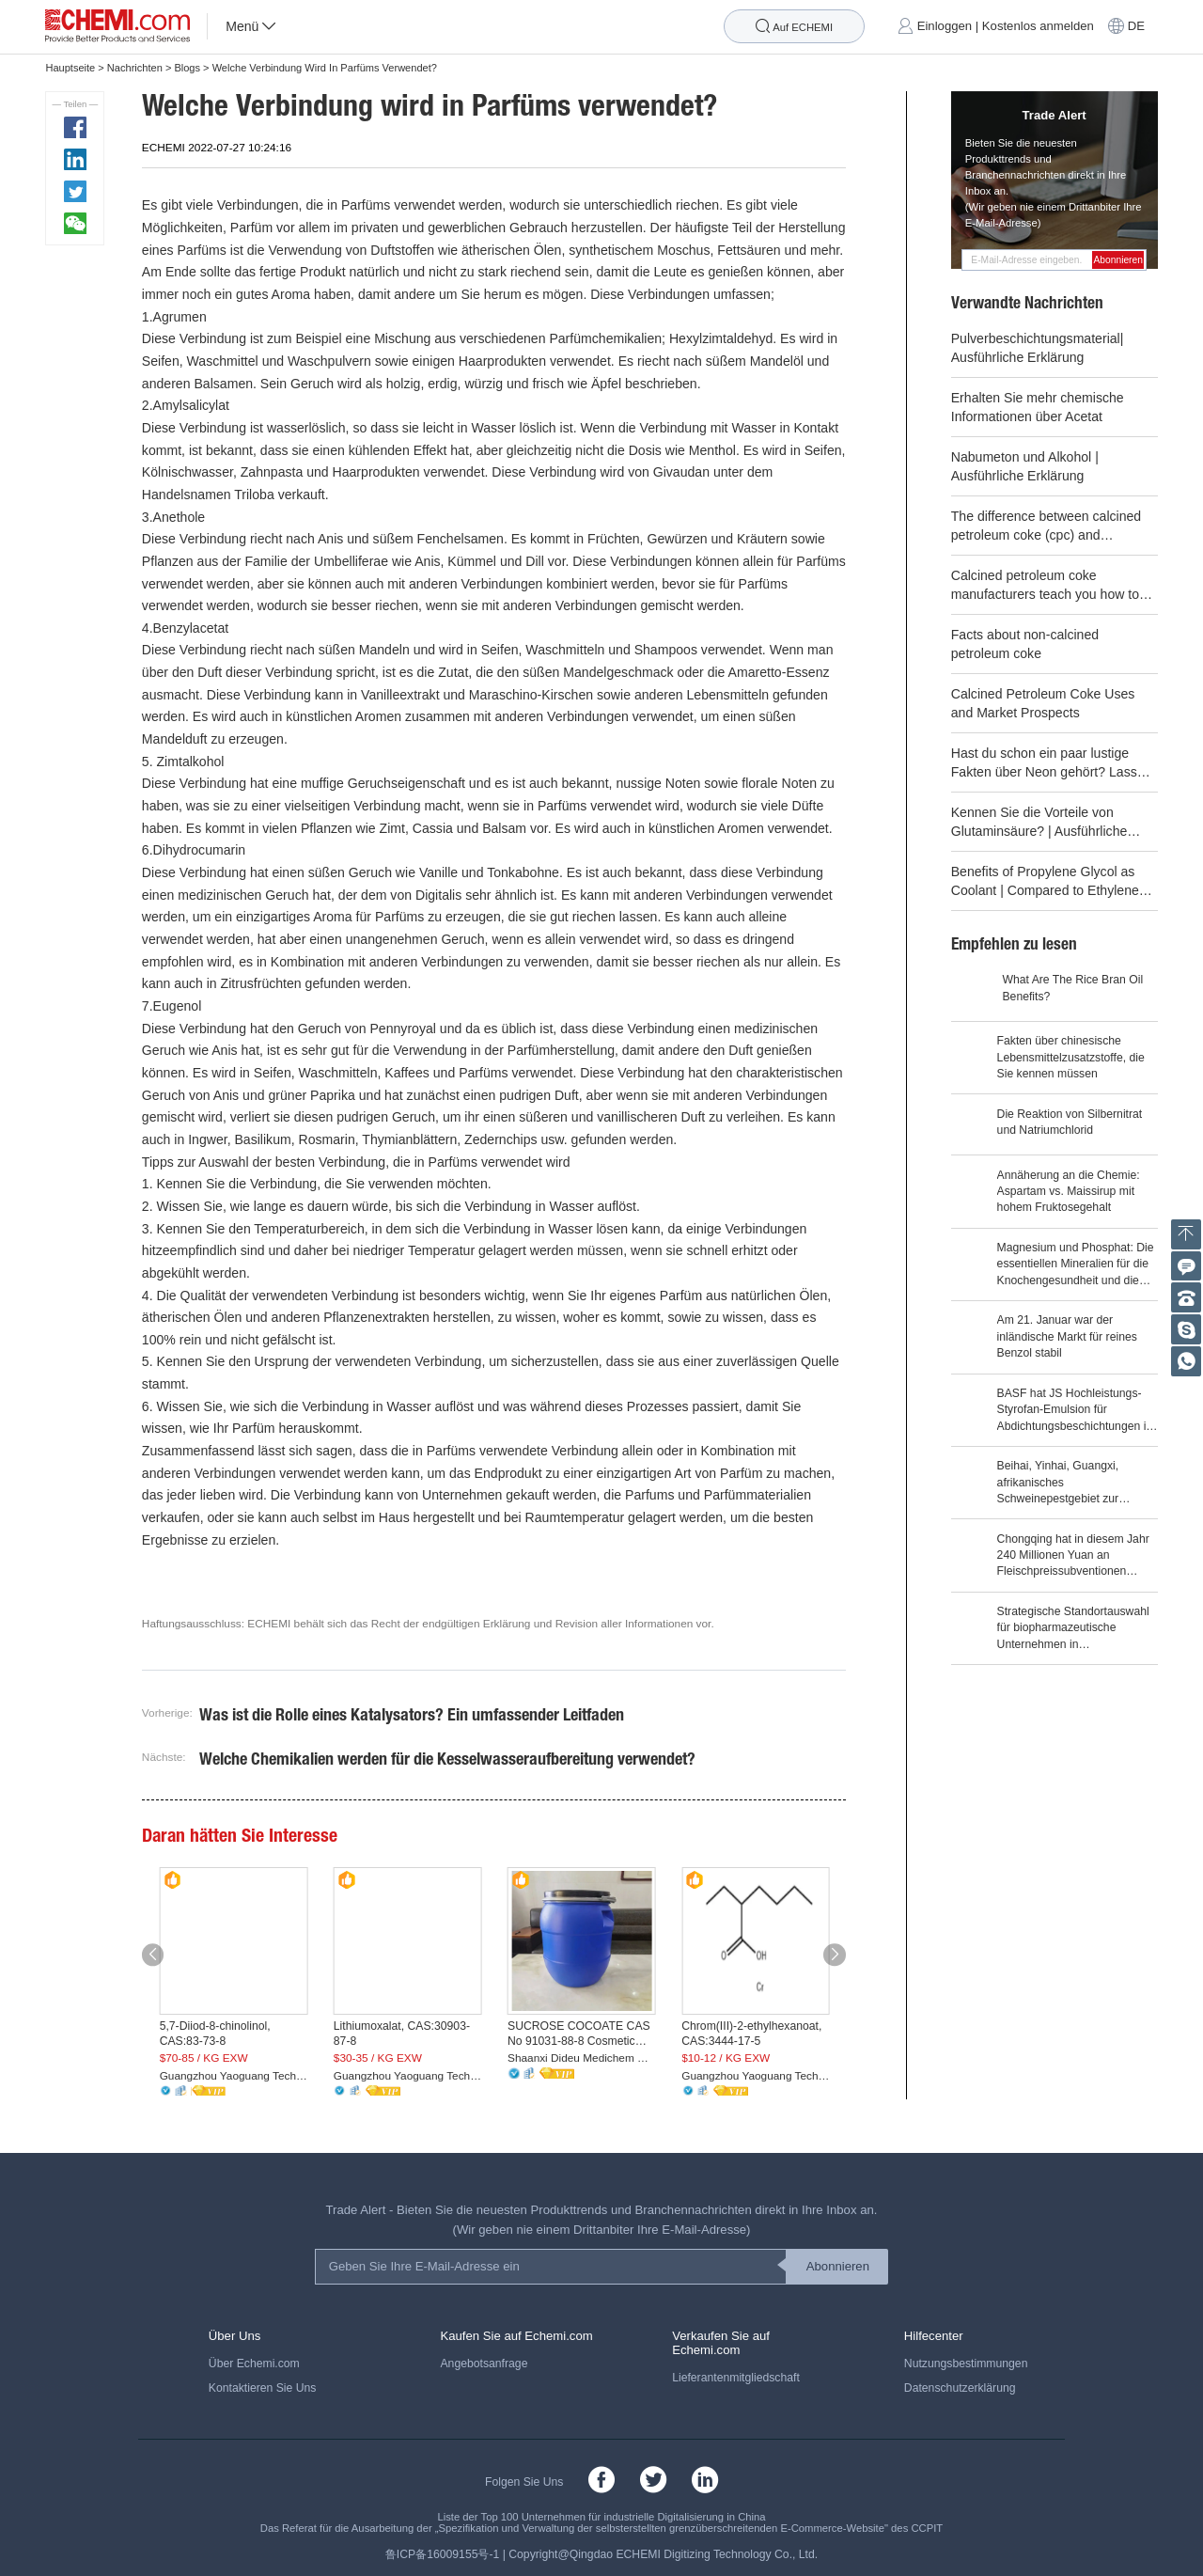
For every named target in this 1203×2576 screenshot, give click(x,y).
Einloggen (944, 27)
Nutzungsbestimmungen (966, 2363)
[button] (153, 1955)
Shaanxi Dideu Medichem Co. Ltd (582, 2058)
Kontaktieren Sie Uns (263, 2388)
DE (1136, 27)
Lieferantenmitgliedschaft (736, 2377)
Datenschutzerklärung (960, 2388)
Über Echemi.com (254, 2363)
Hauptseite (70, 67)
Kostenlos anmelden (1038, 27)
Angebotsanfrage (483, 2363)
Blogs (187, 67)
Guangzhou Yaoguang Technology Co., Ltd (234, 2075)
